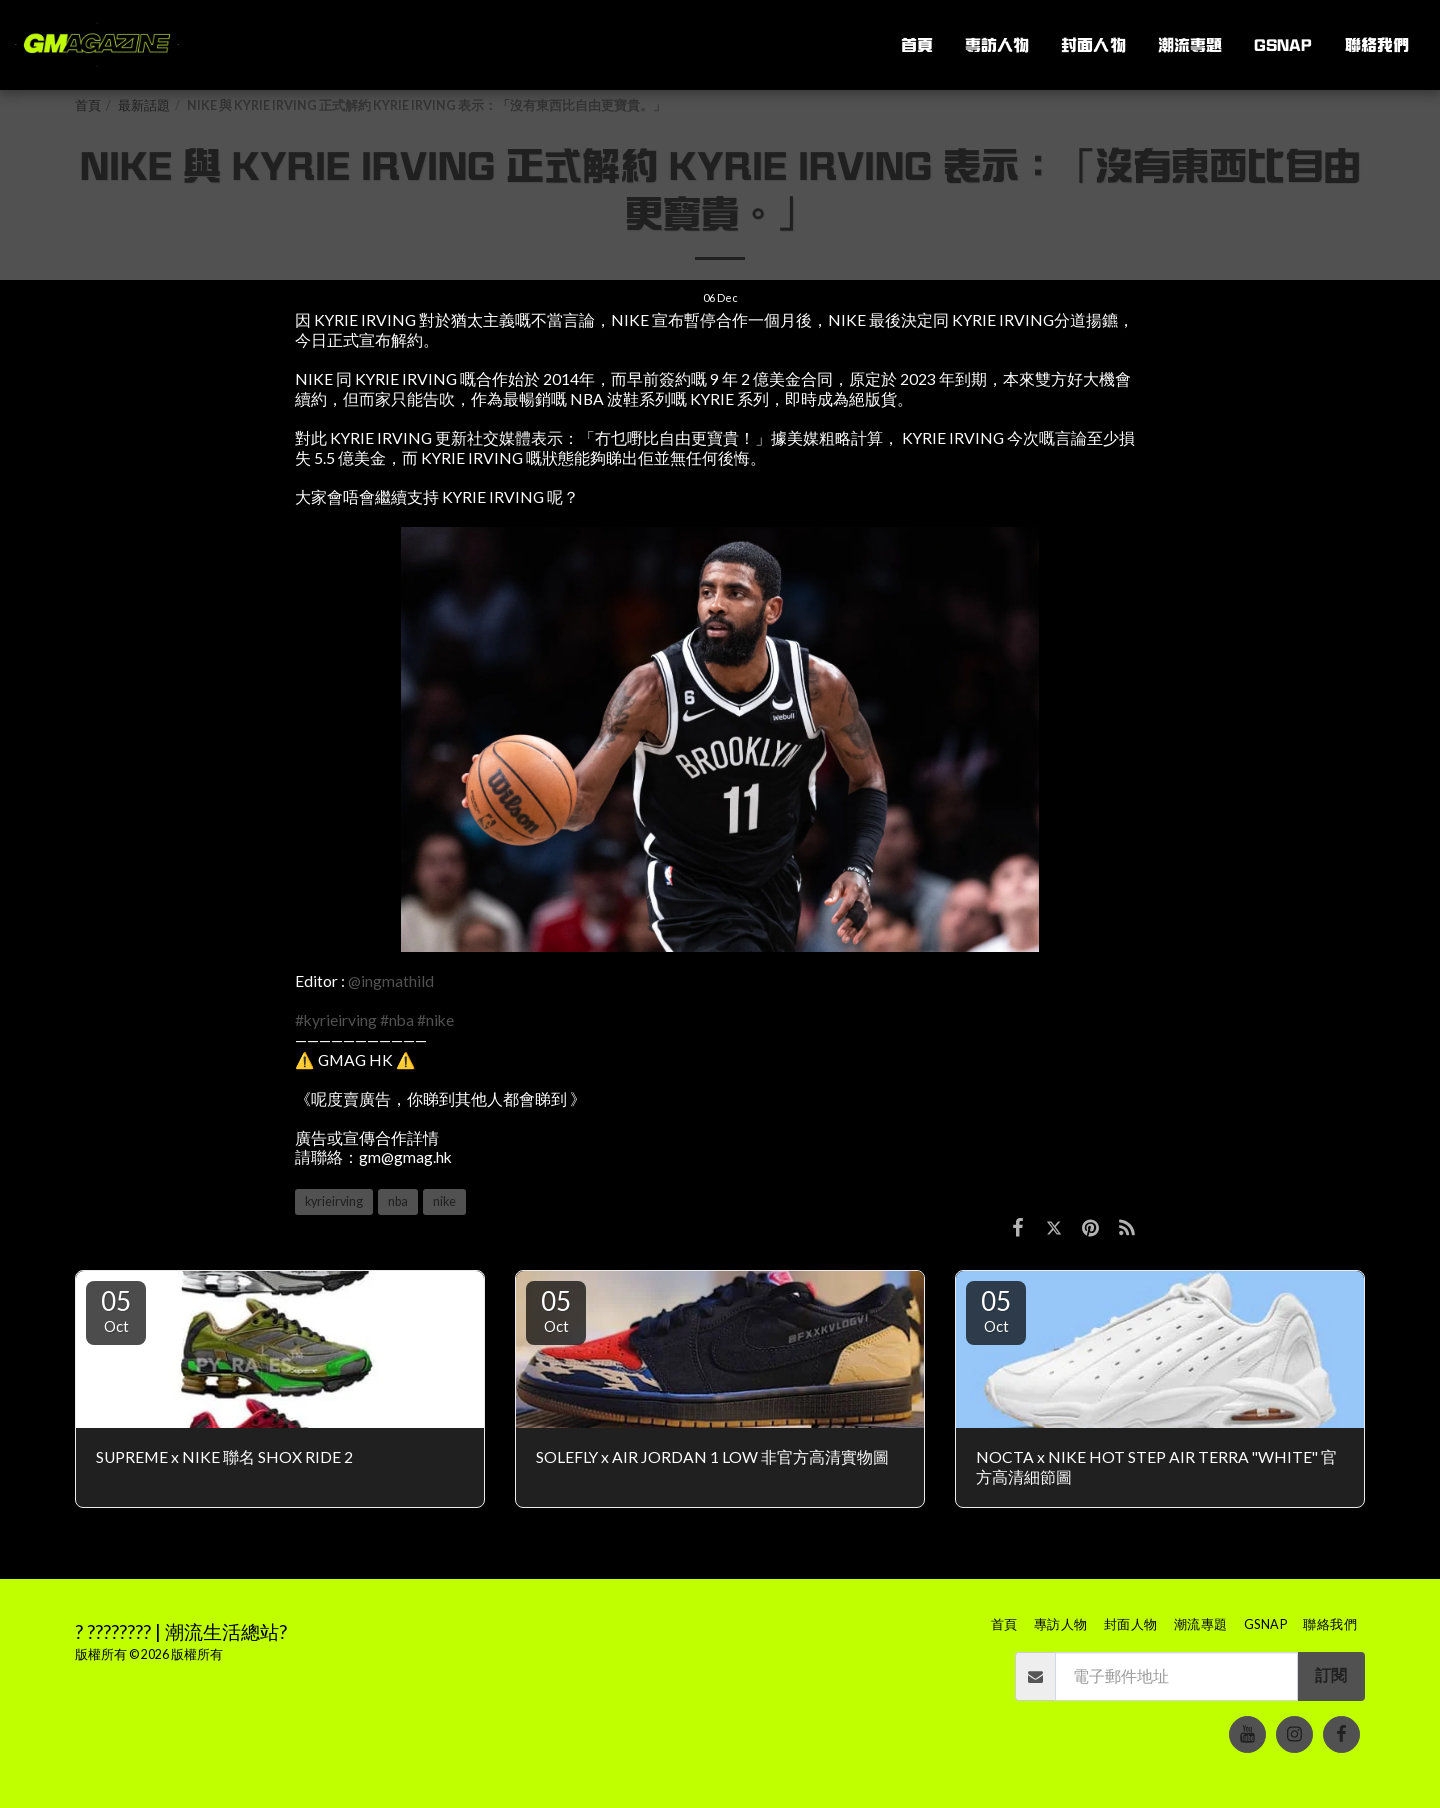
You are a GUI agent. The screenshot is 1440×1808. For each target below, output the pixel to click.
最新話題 (144, 105)
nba (398, 1201)
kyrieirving (334, 1201)
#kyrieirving (336, 1020)
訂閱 (1331, 1675)
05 (116, 1310)
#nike (435, 1020)
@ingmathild (391, 981)
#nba (397, 1020)
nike (444, 1201)
